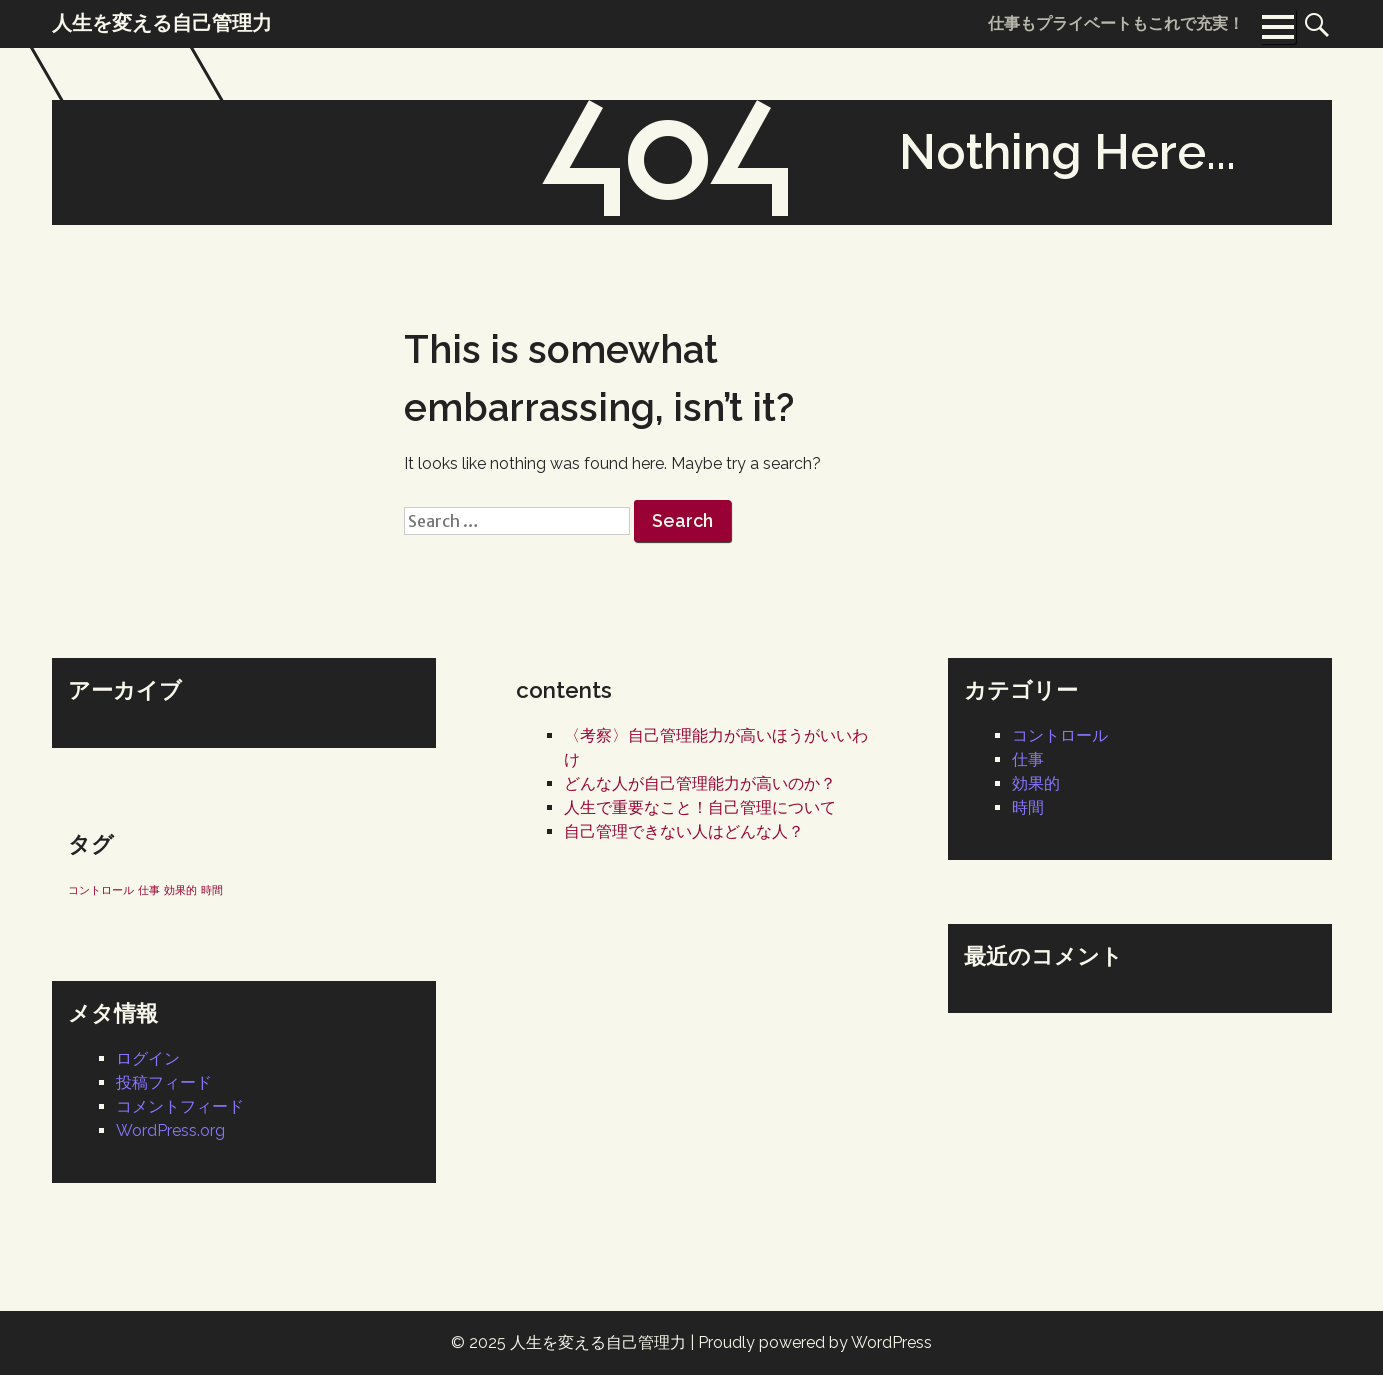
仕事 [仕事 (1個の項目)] (149, 890)
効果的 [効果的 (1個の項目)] (180, 890)
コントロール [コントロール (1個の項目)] (101, 890)
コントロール (1060, 735)
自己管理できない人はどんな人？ (684, 831)
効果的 (1036, 783)
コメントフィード (180, 1106)
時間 (1028, 807)
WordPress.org (170, 1130)
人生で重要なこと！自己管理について (700, 807)
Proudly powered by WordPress (815, 1342)
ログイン (148, 1058)
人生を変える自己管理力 (598, 1342)
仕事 (1028, 759)
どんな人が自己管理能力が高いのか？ (700, 783)
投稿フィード (164, 1082)
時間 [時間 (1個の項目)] (212, 890)
